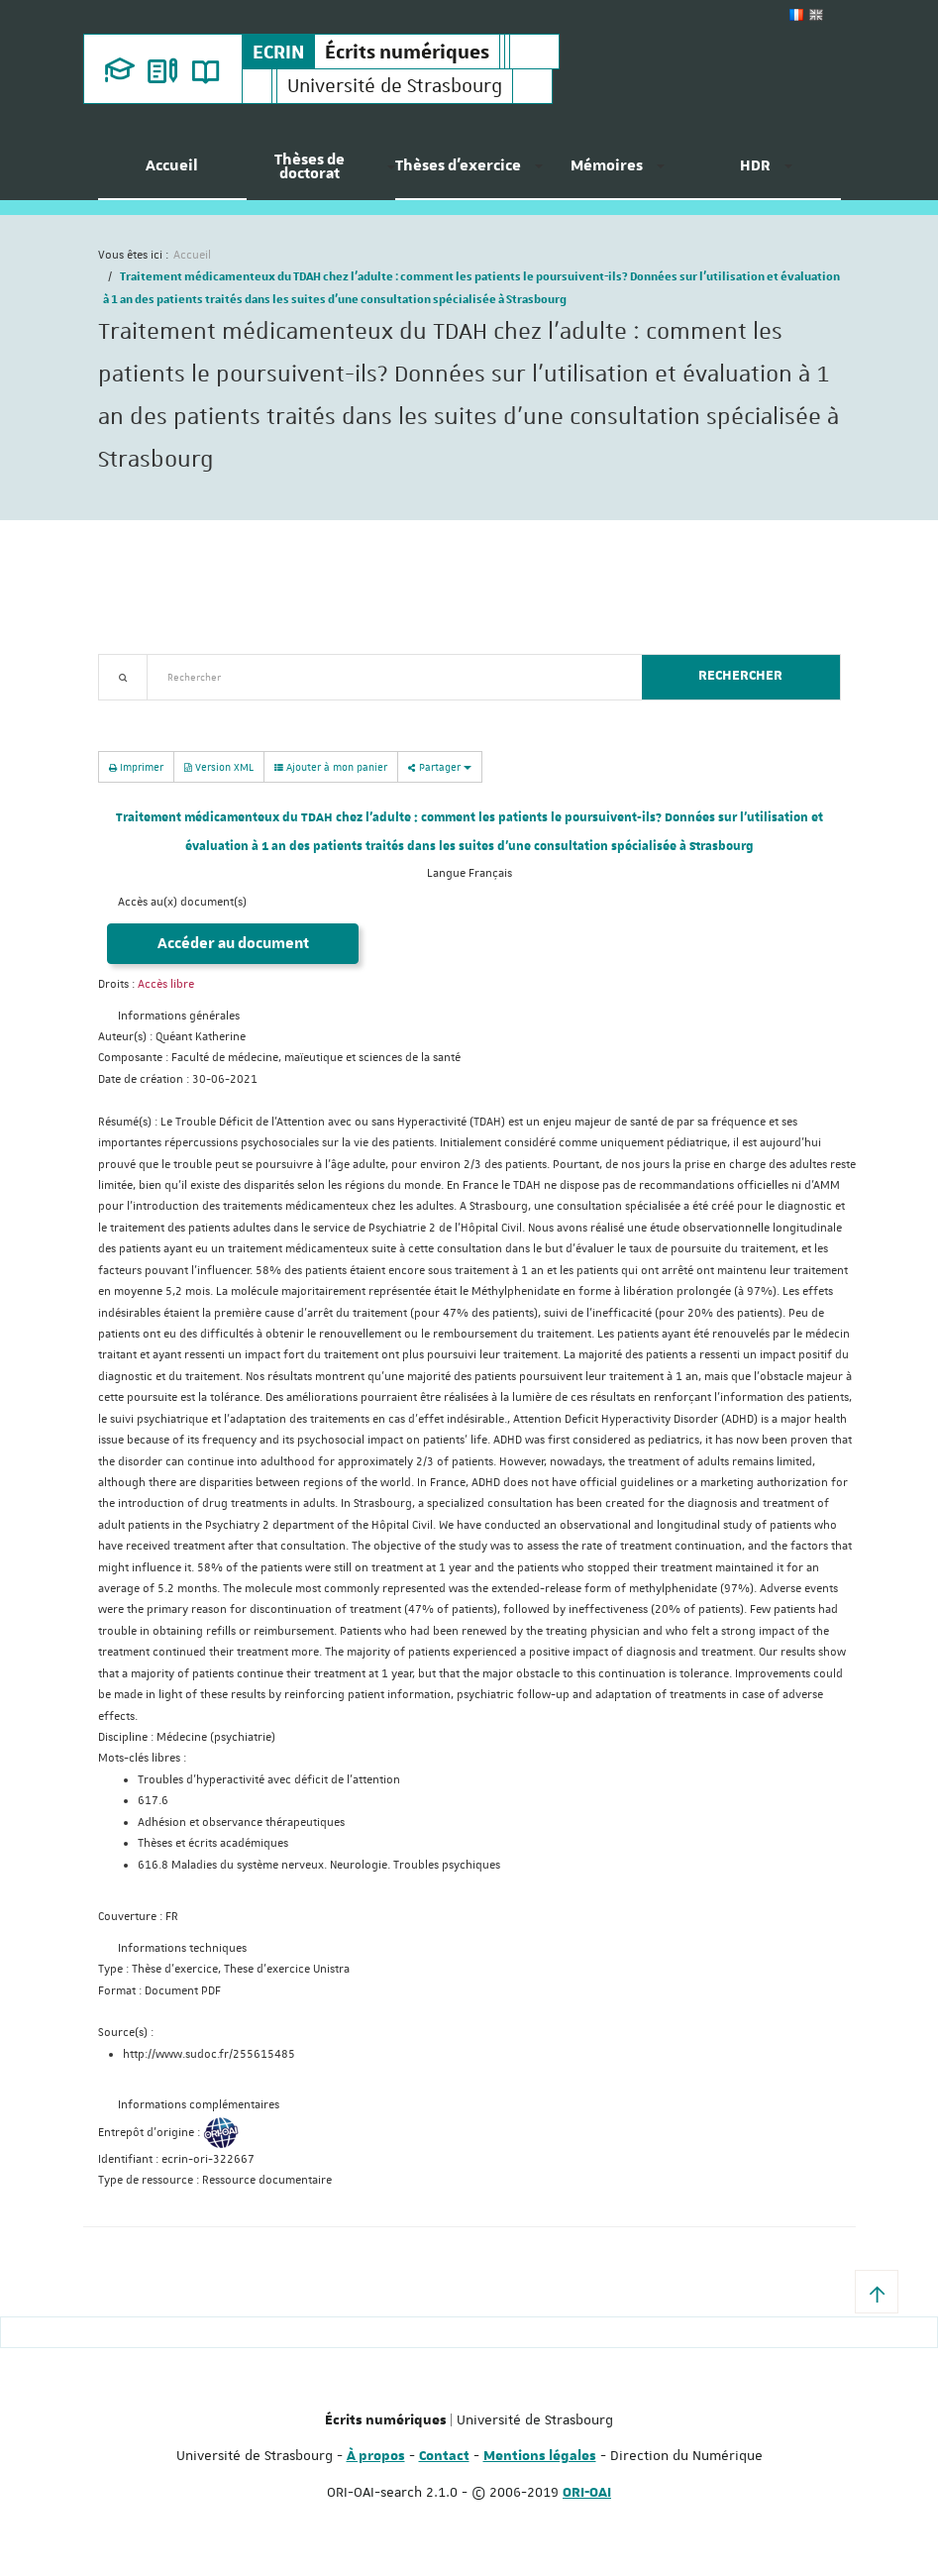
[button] (876, 2291)
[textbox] (387, 677)
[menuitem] (172, 173)
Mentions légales (539, 2456)
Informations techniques (182, 1948)
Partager (439, 766)
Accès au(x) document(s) (182, 902)
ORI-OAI (587, 2493)
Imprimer (136, 766)
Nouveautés (236, 711)
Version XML (219, 766)
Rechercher (740, 676)
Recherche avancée (149, 711)
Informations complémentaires (198, 2104)
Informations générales (179, 1016)
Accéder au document (233, 943)
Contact (444, 2456)
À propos (376, 2456)
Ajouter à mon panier (330, 767)
